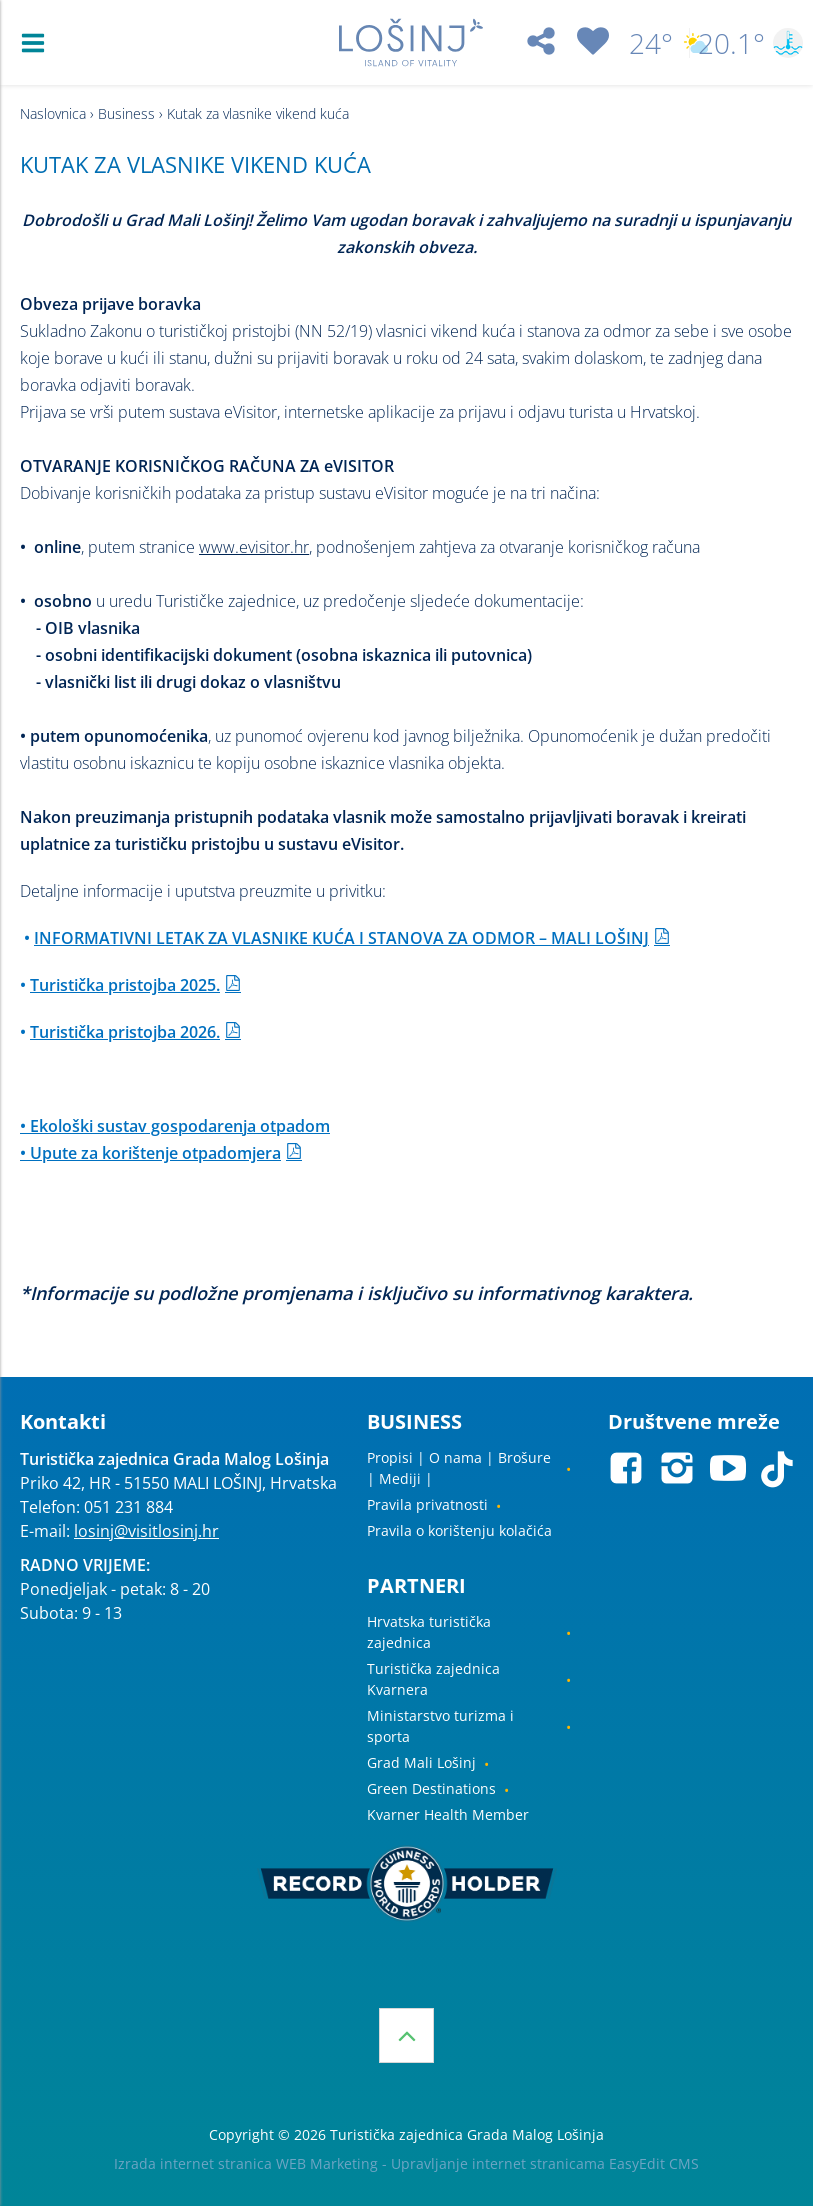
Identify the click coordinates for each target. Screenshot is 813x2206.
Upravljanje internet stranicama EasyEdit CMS (545, 2163)
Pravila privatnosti (427, 1504)
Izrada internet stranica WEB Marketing (246, 2163)
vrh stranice (406, 2035)
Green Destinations (431, 1788)
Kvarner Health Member (448, 1814)
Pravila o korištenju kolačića (459, 1530)
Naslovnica (53, 113)
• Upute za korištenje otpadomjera (150, 1153)
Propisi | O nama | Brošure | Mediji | (459, 1468)
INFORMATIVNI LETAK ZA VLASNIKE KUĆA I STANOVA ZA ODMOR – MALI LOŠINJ (341, 938)
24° (655, 43)
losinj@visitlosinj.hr (146, 1531)
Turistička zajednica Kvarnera (433, 1679)
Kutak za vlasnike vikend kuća (258, 113)
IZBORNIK (37, 43)
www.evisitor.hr (254, 547)
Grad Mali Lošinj (421, 1762)
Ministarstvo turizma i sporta (440, 1726)
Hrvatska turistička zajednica (429, 1632)
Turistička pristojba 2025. (125, 985)
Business (126, 113)
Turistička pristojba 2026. (125, 1032)
